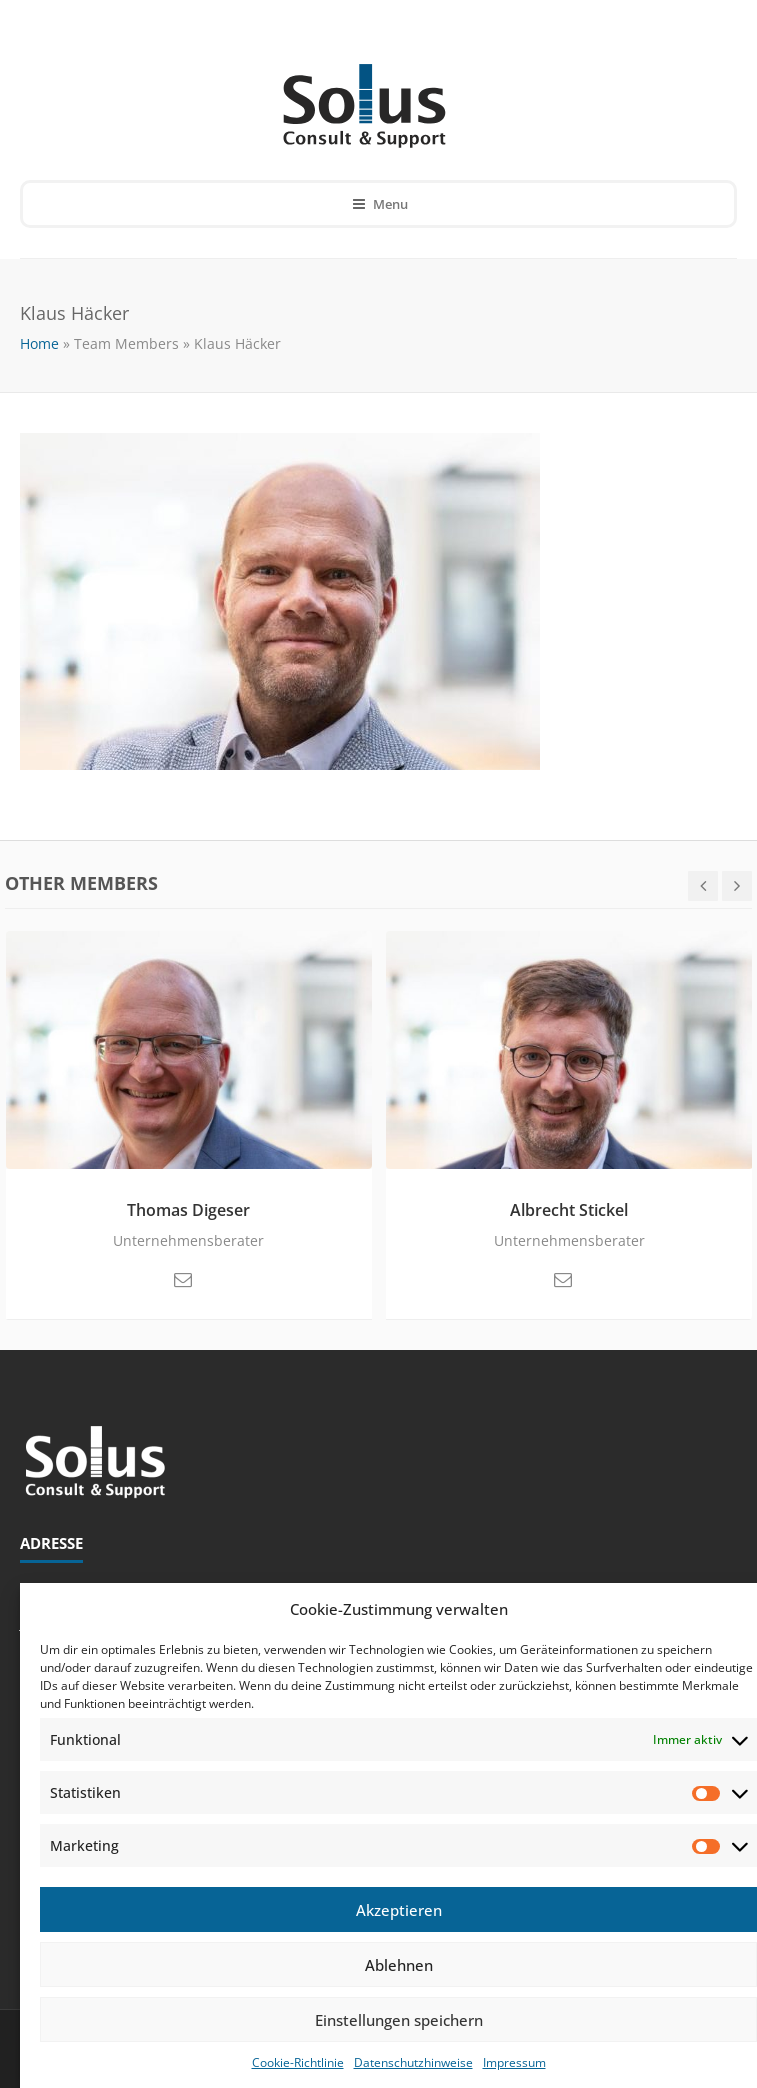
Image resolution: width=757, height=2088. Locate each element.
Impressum (514, 2062)
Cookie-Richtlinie (298, 2062)
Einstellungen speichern (399, 2020)
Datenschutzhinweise (413, 2062)
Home (39, 343)
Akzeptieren (399, 1910)
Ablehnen (399, 1965)
